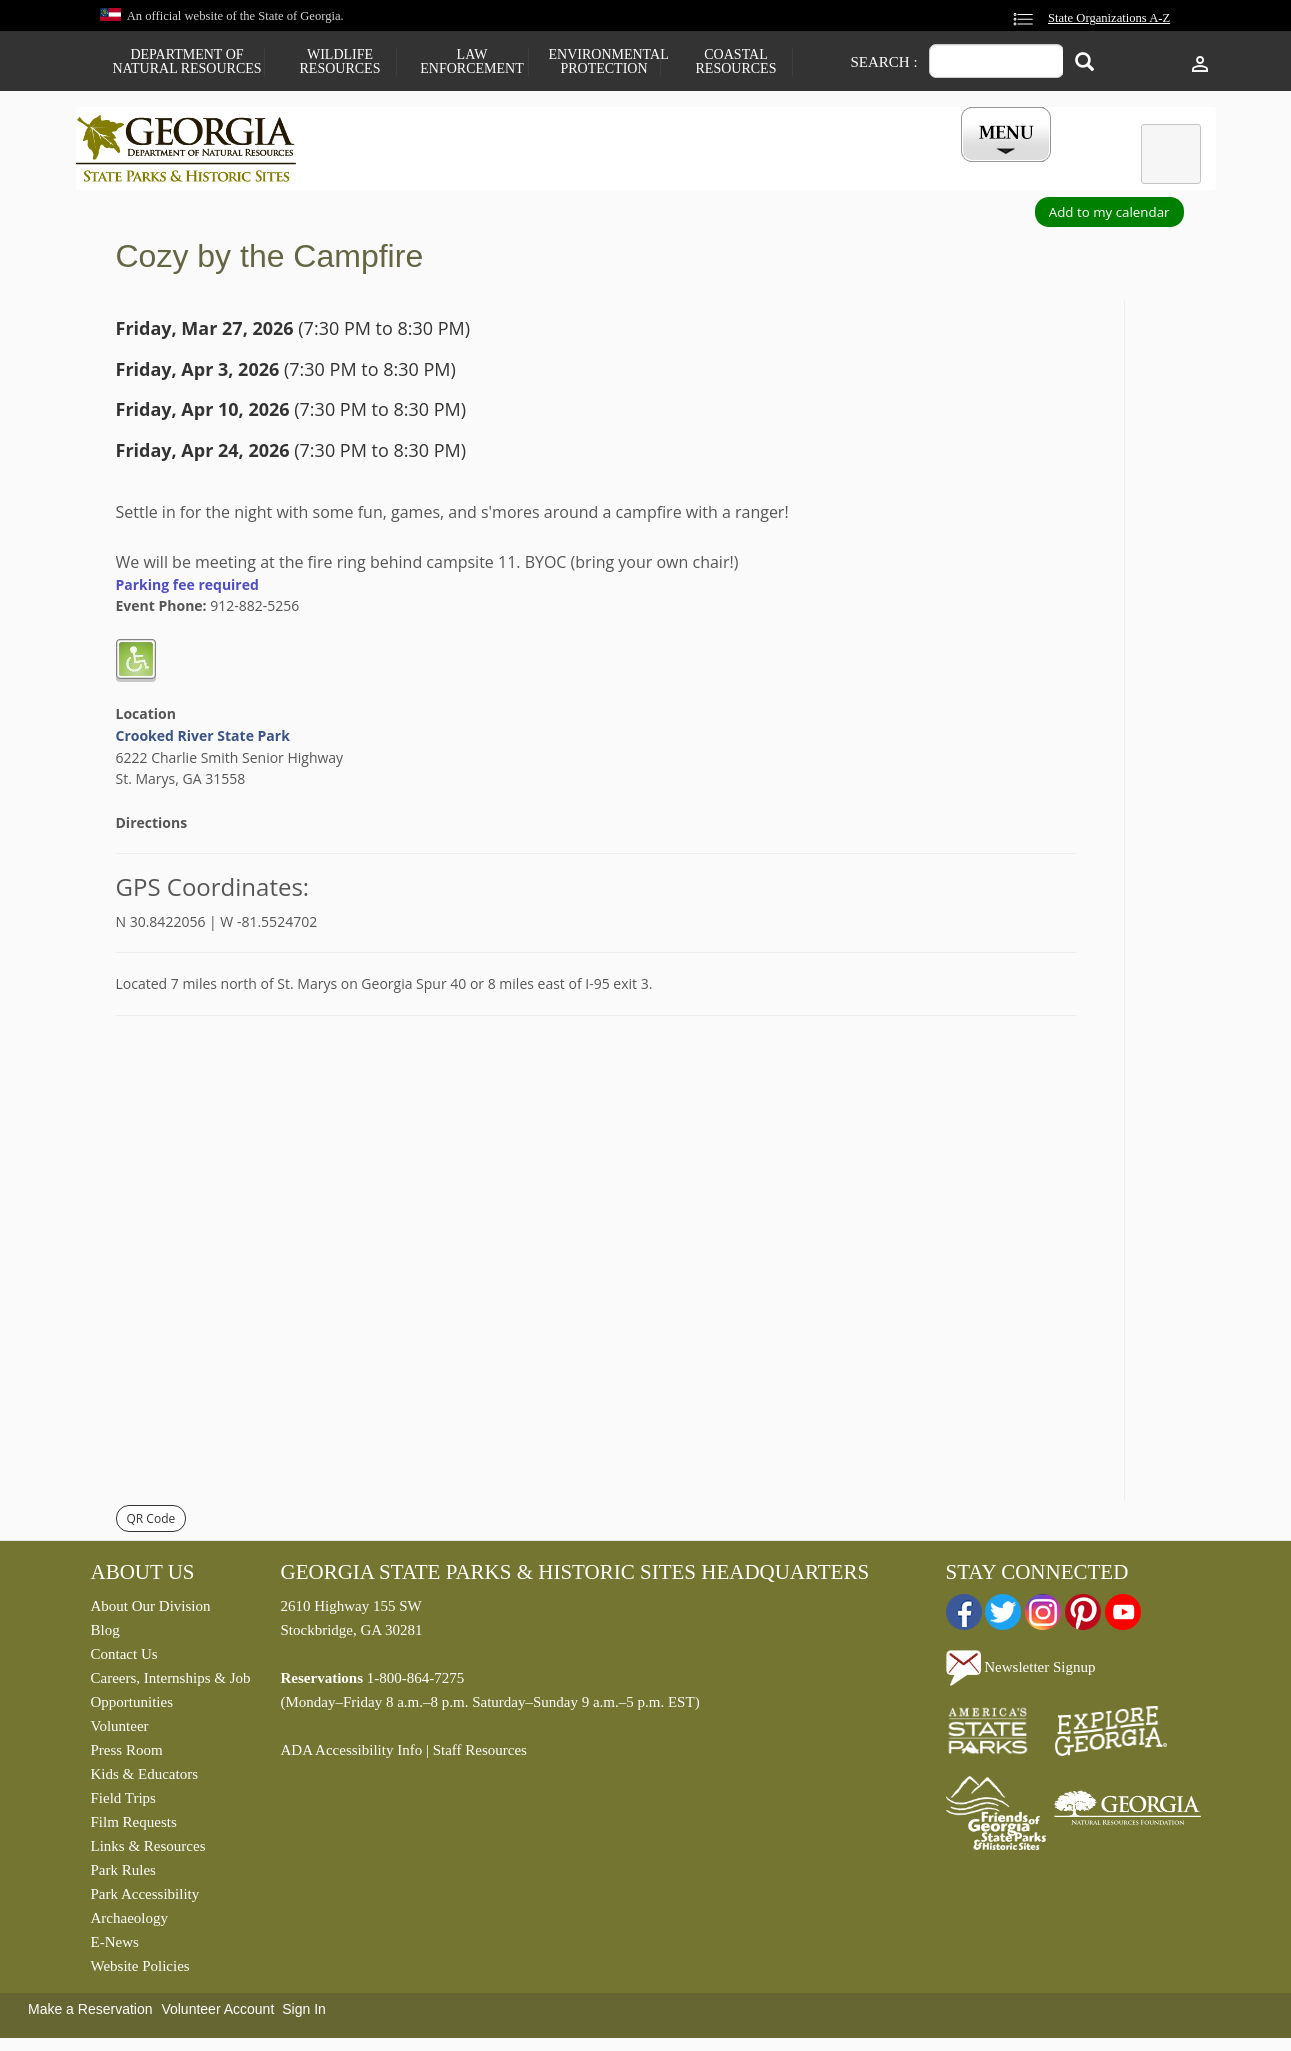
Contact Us (124, 1659)
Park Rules (123, 1875)
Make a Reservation (90, 2014)
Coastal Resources (736, 62)
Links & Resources (148, 1851)
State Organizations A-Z (1109, 18)
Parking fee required (187, 588)
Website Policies (140, 1971)
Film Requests (134, 1827)
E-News (115, 1947)
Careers (628, 168)
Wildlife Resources (340, 62)
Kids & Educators (144, 1779)
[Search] (1084, 63)
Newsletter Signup (1021, 1672)
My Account (972, 168)
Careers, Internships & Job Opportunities (171, 1695)
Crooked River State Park (203, 740)
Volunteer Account (217, 2014)
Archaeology (129, 1923)
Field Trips (123, 1803)
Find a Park (385, 168)
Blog (105, 1635)
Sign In (304, 2014)
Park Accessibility (145, 1899)
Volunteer (120, 1731)
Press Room (127, 1755)
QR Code (151, 1523)
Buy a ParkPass (749, 168)
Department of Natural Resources (186, 62)
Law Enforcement (471, 62)
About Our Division (151, 1611)
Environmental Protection (604, 62)
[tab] (1171, 154)
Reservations (512, 168)
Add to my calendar (1109, 217)
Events (867, 168)
